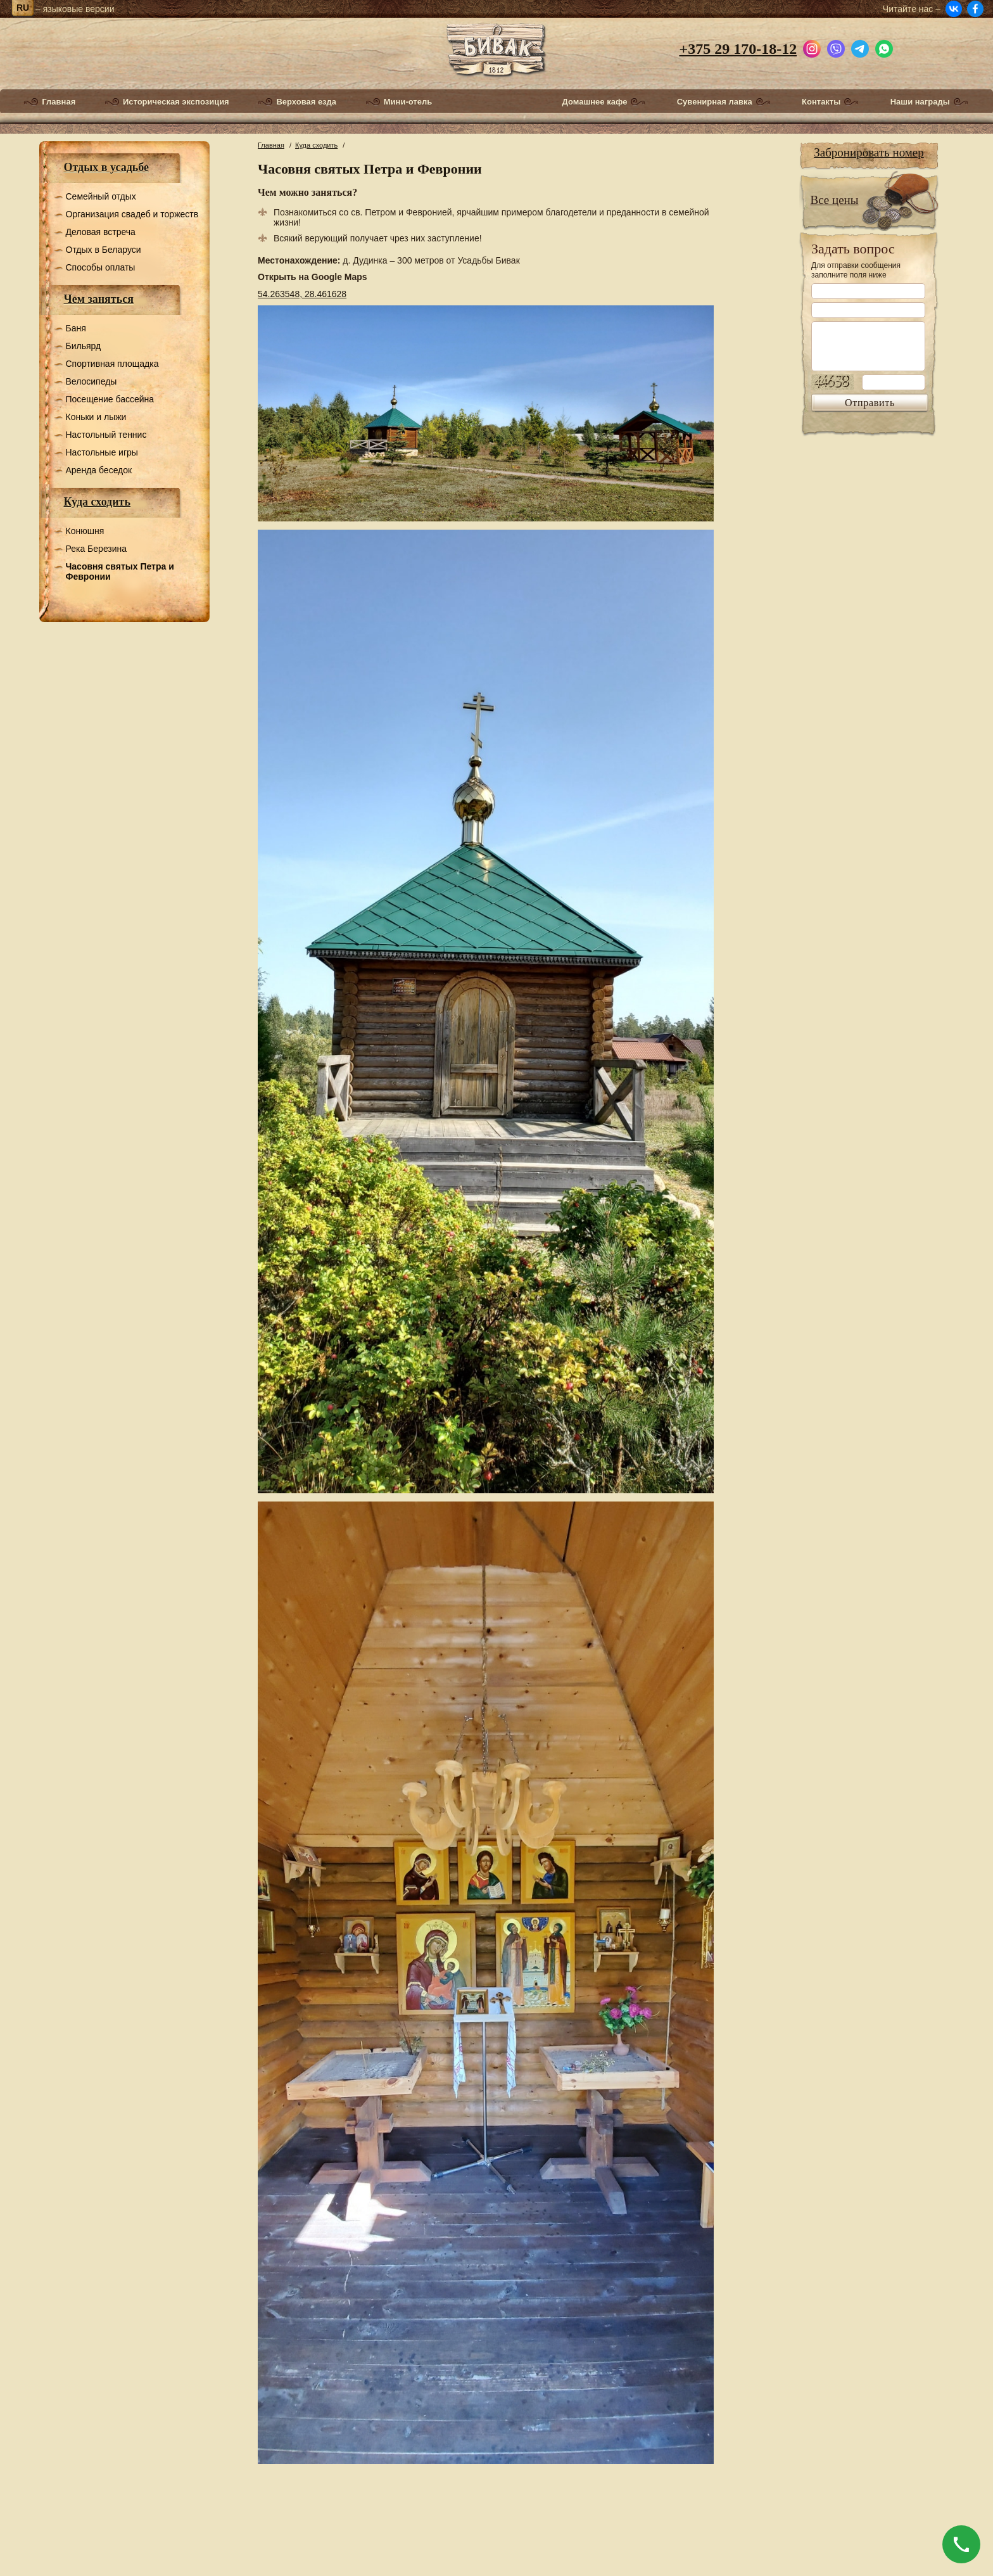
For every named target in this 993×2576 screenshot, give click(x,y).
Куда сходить (97, 501)
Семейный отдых (101, 196)
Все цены (835, 200)
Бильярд (83, 346)
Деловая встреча (101, 232)
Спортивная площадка (112, 364)
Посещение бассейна (110, 399)
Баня (76, 328)
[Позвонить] (961, 2544)
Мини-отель (408, 102)
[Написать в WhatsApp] (884, 47)
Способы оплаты (101, 267)
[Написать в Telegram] (860, 47)
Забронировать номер (869, 152)
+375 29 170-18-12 (738, 49)
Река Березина (96, 549)
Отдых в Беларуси (103, 250)
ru (22, 8)
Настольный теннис (106, 435)
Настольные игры (102, 452)
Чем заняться (99, 299)
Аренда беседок (99, 470)
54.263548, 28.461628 (302, 294)
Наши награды (920, 102)
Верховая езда (306, 102)
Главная (58, 102)
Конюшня (85, 531)
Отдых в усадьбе (106, 167)
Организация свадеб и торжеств (132, 214)
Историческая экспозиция (176, 102)
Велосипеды (91, 381)
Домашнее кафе (595, 102)
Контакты (821, 102)
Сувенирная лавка (714, 102)
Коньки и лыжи (96, 417)
